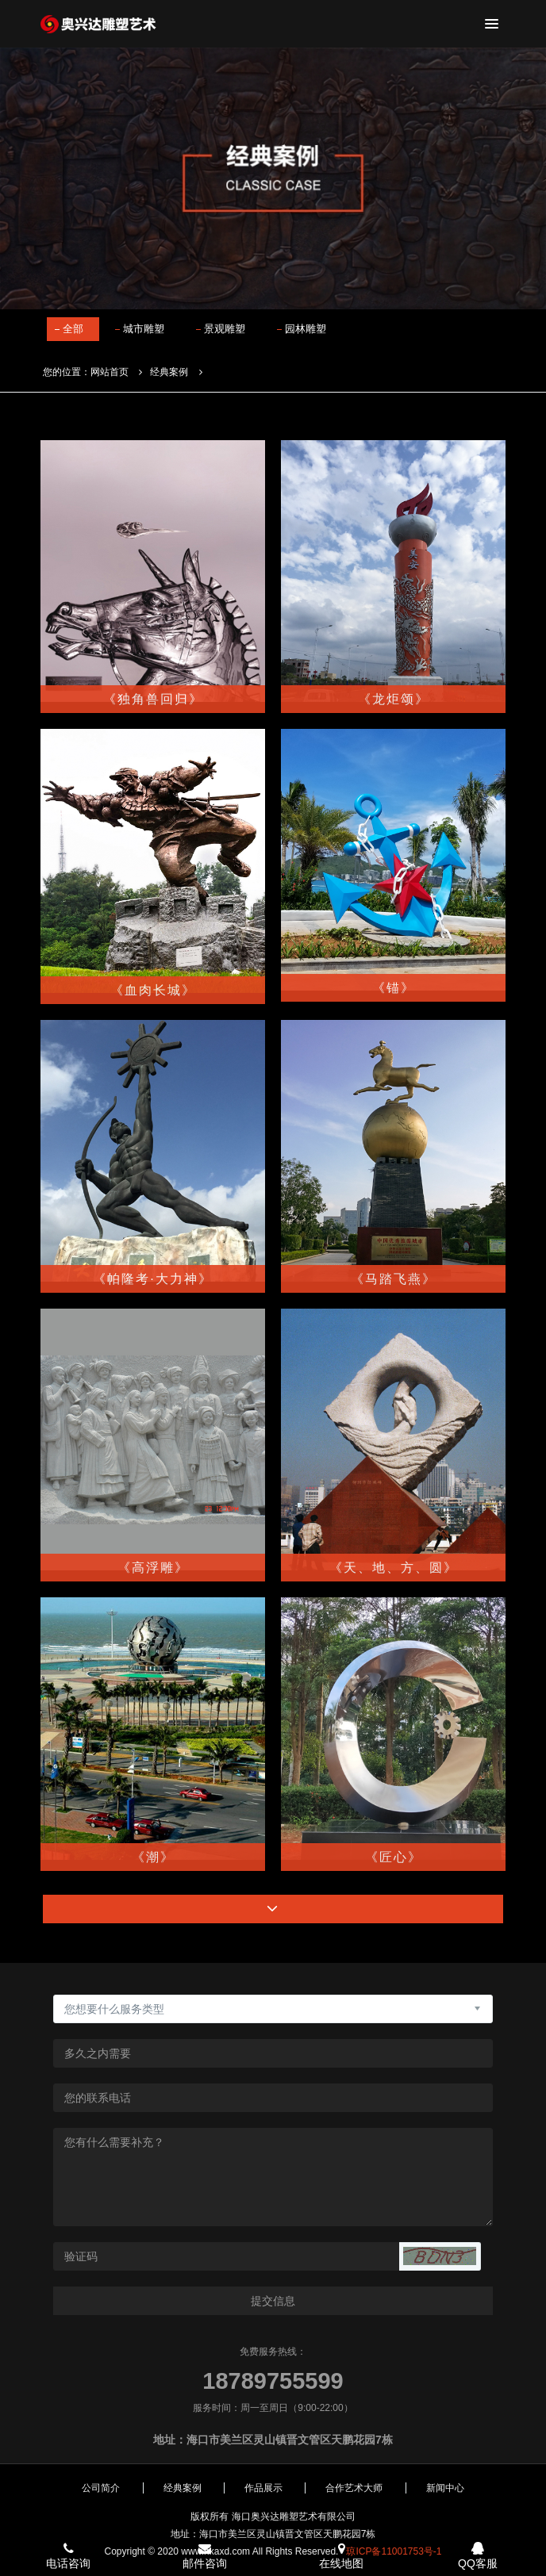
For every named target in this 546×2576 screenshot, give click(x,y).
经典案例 (169, 372)
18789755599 (272, 2381)
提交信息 (273, 2300)
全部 (73, 329)
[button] (439, 2256)
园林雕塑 (305, 329)
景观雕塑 (224, 329)
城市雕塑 (143, 329)
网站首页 (109, 372)
